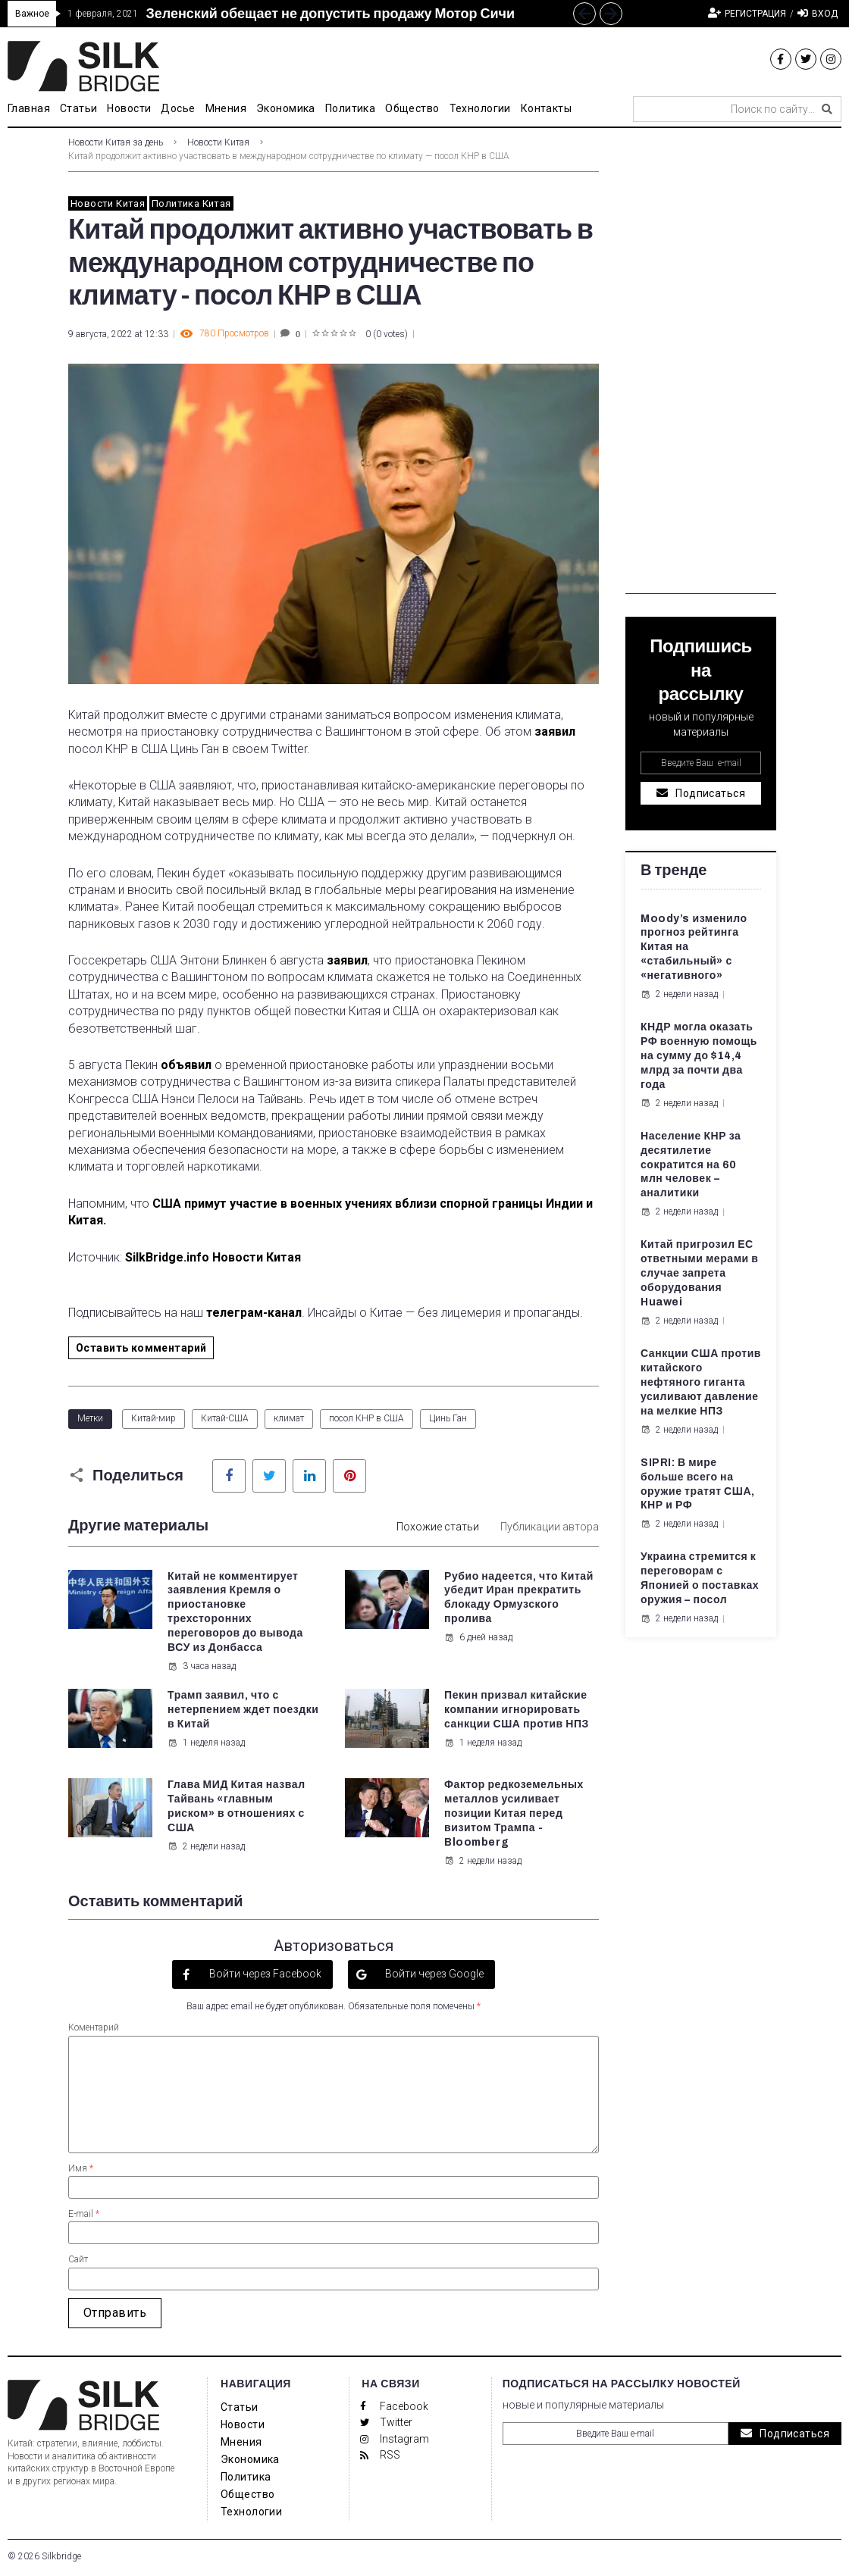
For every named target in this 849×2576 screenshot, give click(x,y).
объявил (186, 1065)
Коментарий (93, 2027)
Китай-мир (153, 1418)
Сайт (78, 2259)
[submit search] (827, 109)
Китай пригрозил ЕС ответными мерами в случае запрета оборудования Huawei (699, 1273)
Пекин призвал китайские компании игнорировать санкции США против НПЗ (516, 1710)
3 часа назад (202, 1666)
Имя (80, 2168)
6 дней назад (478, 1637)
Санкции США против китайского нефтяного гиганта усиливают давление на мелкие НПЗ (701, 1382)
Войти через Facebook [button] (264, 1974)
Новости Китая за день (115, 142)
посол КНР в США (366, 1418)
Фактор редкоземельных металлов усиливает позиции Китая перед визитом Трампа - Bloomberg (514, 1813)
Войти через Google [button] (433, 1974)
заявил (554, 731)
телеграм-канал (254, 1312)
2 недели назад (206, 1846)
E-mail (83, 2214)
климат (289, 1418)
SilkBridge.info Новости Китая (214, 1257)
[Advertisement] (700, 366)
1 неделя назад (206, 1742)
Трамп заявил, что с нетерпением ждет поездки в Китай (243, 1710)
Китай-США (225, 1418)
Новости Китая (218, 142)
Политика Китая (191, 203)
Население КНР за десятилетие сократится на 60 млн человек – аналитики (691, 1164)
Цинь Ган (448, 1418)
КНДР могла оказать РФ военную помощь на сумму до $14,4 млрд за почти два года (699, 1055)
